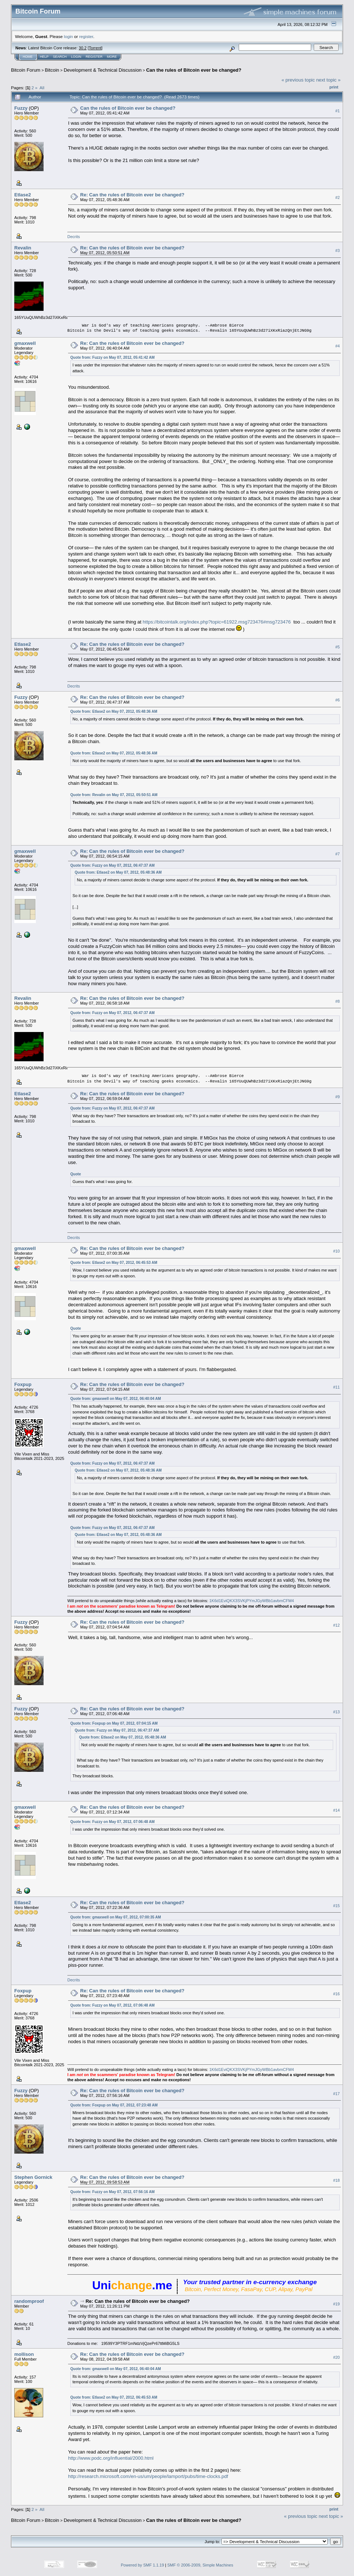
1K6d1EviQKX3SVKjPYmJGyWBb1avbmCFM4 (251, 1600)
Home (28, 57)
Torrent (95, 48)
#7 (337, 854)
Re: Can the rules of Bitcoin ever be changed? (132, 194)
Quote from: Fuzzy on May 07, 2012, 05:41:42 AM (112, 357)
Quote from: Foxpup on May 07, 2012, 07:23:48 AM (114, 2105)
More (112, 57)
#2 (337, 197)
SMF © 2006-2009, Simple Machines (200, 2565)
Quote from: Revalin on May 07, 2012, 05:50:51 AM (113, 795)
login (68, 36)
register (86, 36)
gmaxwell (25, 343)
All (42, 87)
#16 (336, 1994)
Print (333, 87)
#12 (336, 1625)
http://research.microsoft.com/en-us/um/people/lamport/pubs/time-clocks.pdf (148, 2476)
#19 (336, 2304)
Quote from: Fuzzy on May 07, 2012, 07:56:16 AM (112, 2192)
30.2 (82, 48)
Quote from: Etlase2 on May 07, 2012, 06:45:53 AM (113, 1263)
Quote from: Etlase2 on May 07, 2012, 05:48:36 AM (113, 711)
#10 (336, 1251)
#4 (337, 346)
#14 (336, 1810)
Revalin (22, 248)
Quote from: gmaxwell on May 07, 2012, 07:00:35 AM (115, 1917)
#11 (336, 1387)
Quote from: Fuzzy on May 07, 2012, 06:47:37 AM (112, 865)
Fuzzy (20, 108)
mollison (24, 2354)
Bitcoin (52, 70)
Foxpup (22, 1384)
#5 (337, 647)
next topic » (328, 80)
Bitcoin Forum (25, 70)
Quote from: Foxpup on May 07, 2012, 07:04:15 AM (114, 1723)
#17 (336, 2093)
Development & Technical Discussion (103, 70)
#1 (337, 111)
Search (60, 57)
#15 (336, 1905)
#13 (336, 1712)
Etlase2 (22, 194)
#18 (336, 2180)
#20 (336, 2357)
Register (94, 57)
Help (44, 57)
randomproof (29, 2301)
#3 (337, 250)
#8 (337, 1001)
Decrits (73, 236)
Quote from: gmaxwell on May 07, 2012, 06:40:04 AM (115, 1399)
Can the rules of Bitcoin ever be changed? (193, 70)
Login (76, 57)
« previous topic (298, 80)
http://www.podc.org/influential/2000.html (110, 2458)
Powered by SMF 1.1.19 (142, 2565)
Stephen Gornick (33, 2177)
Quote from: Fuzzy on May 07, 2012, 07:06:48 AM (112, 1822)
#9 (337, 1097)
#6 (337, 700)
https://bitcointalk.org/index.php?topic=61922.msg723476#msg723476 (217, 622)
